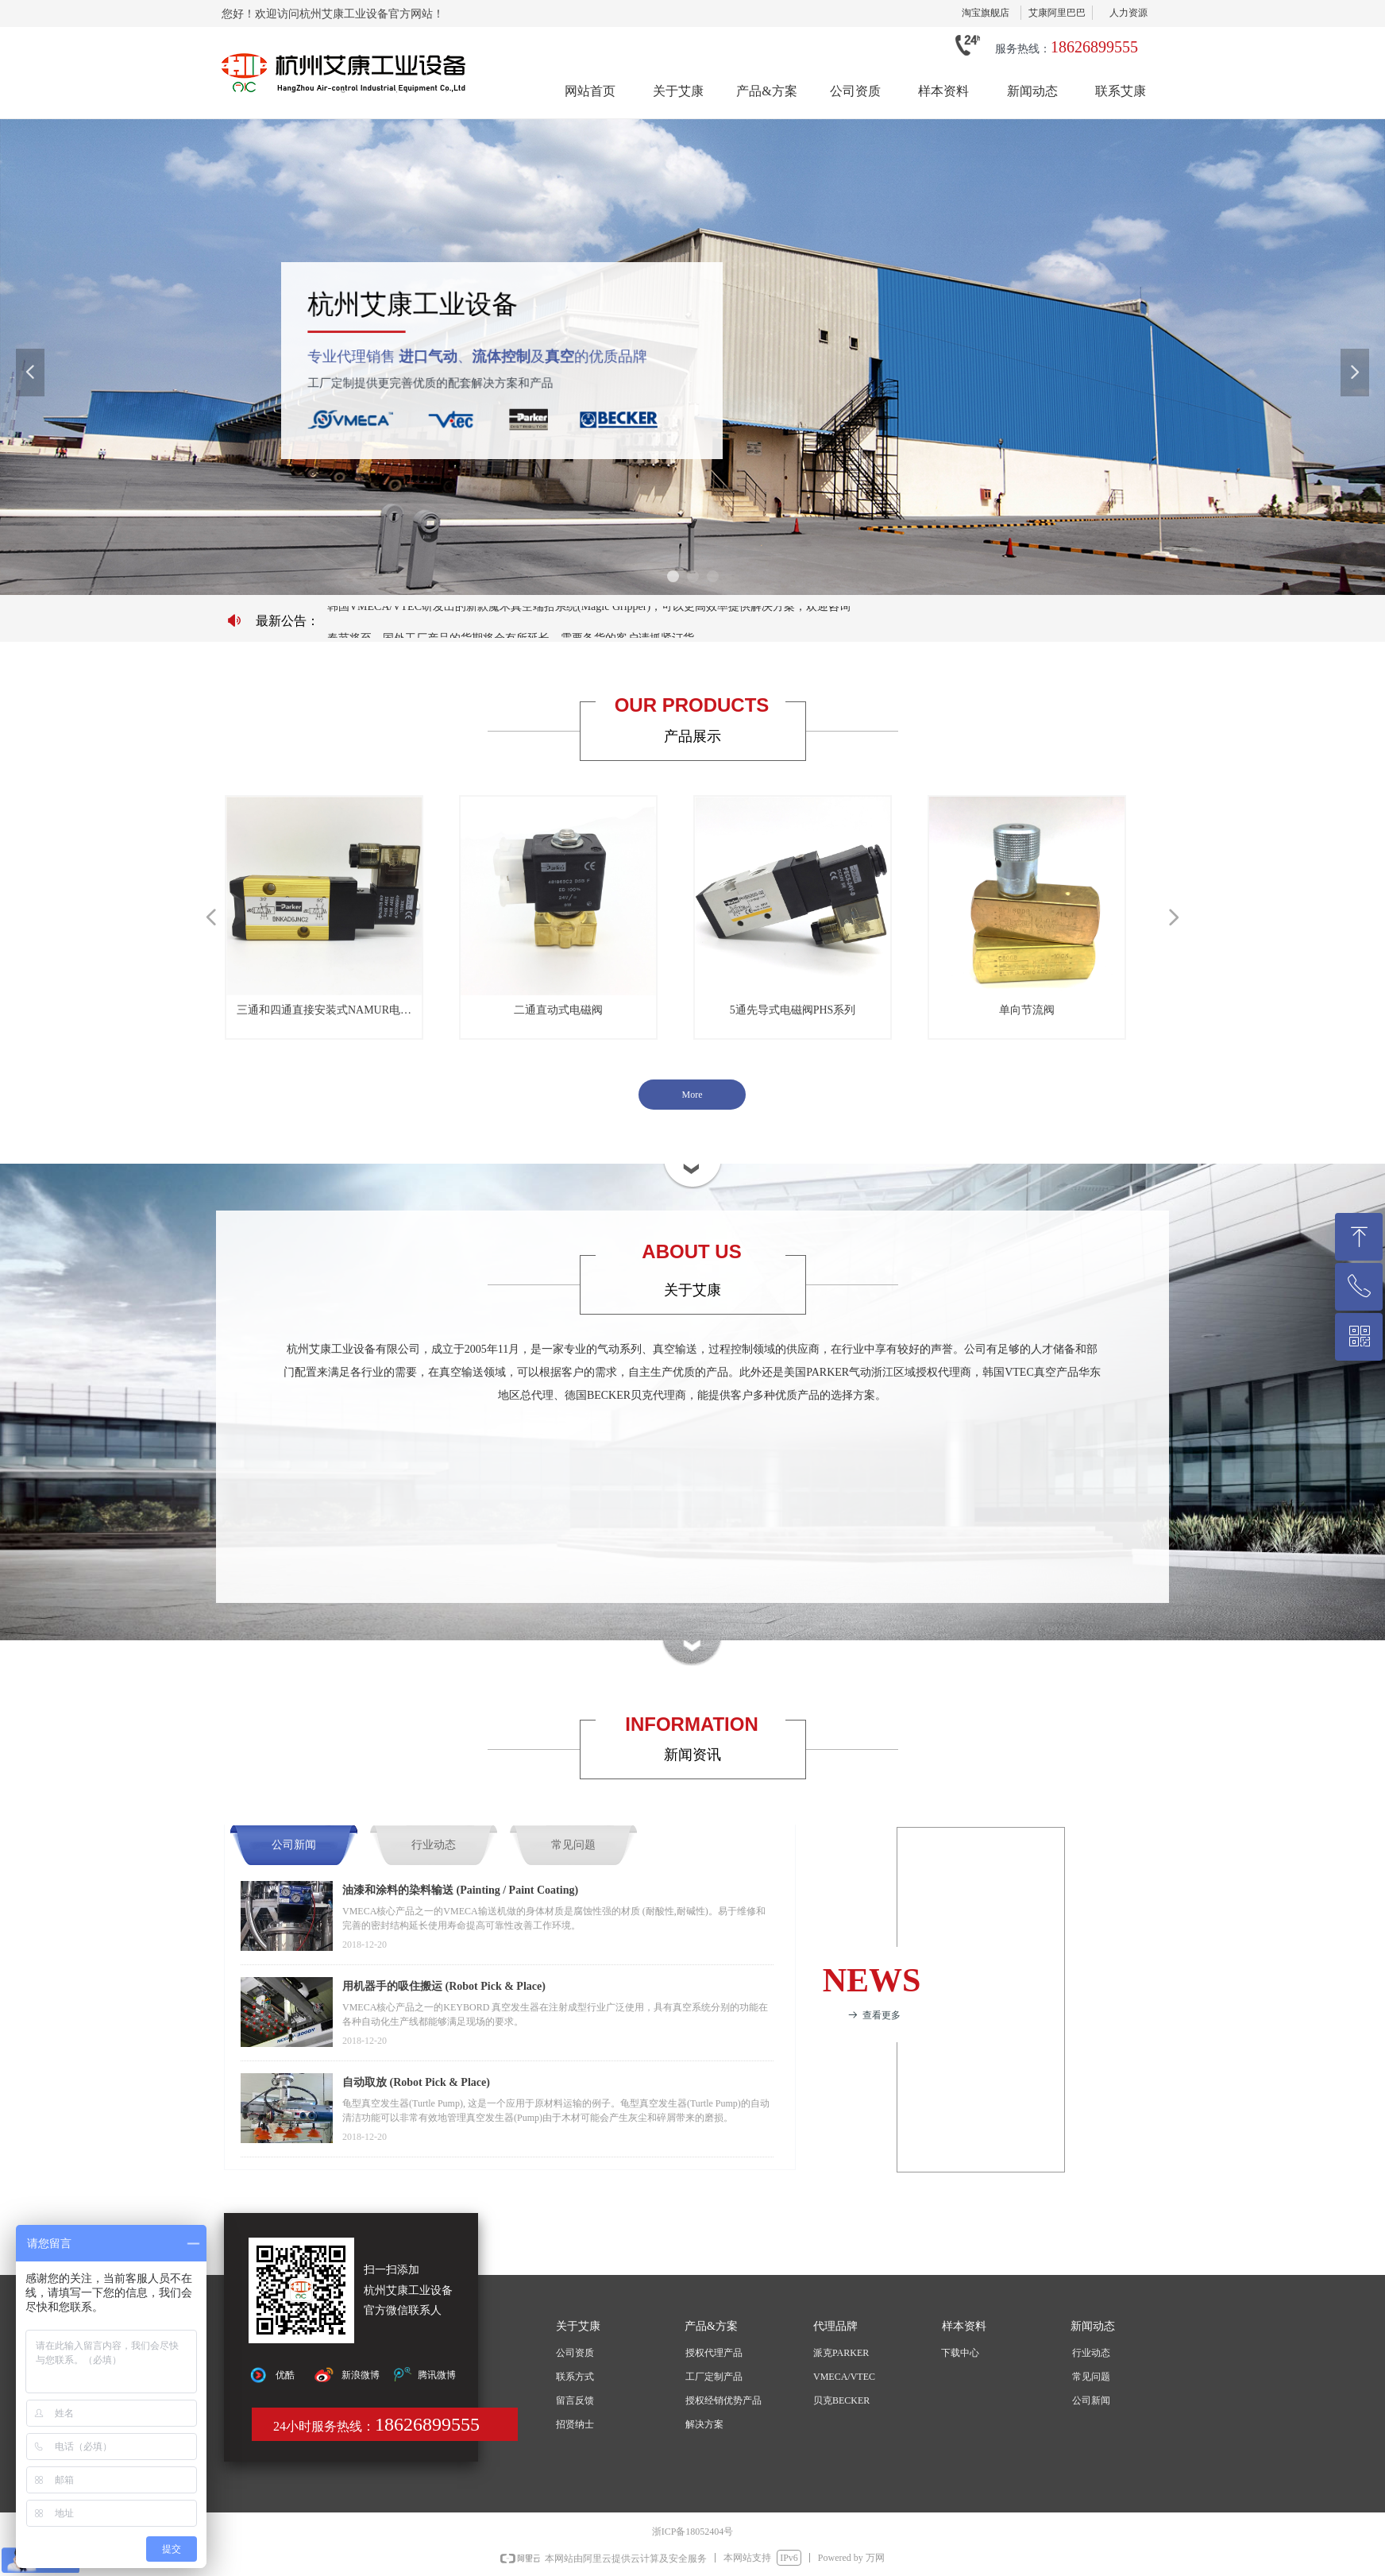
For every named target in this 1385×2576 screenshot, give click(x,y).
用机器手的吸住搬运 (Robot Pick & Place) (444, 1986)
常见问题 (573, 1845)
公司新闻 (294, 1845)
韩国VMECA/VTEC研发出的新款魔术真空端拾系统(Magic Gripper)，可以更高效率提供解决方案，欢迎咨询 (589, 612)
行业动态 (433, 1845)
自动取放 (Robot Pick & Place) (416, 2082)
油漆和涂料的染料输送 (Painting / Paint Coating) (460, 1890)
